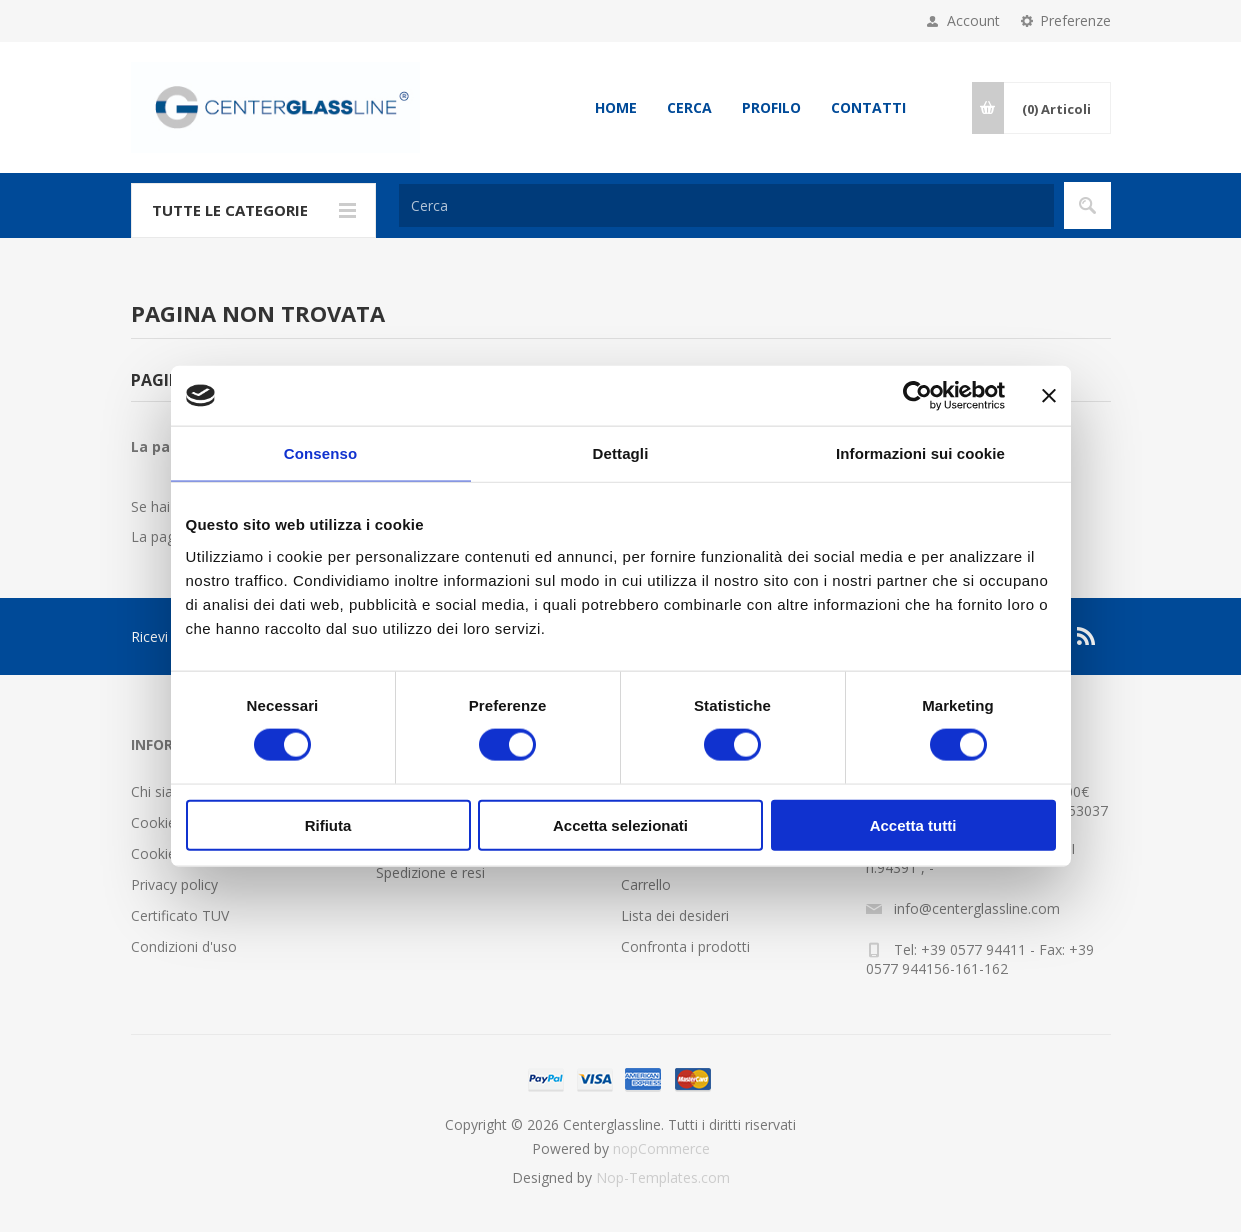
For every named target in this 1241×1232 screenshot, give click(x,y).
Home (616, 107)
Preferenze (1075, 20)
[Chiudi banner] (1049, 396)
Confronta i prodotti (685, 946)
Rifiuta (328, 824)
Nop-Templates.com (663, 1177)
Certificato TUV (180, 915)
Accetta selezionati (620, 824)
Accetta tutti (913, 824)
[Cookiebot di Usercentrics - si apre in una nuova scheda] (917, 396)
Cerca (689, 107)
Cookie (153, 822)
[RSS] (1087, 636)
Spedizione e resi (430, 872)
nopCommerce (661, 1148)
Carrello (646, 884)
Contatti (868, 107)
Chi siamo (163, 791)
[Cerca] (726, 205)
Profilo (771, 107)
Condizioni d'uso (184, 946)
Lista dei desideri (675, 915)
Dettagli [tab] (621, 453)
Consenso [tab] (320, 453)
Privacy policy (174, 884)
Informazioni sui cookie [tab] (920, 453)
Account (973, 20)
